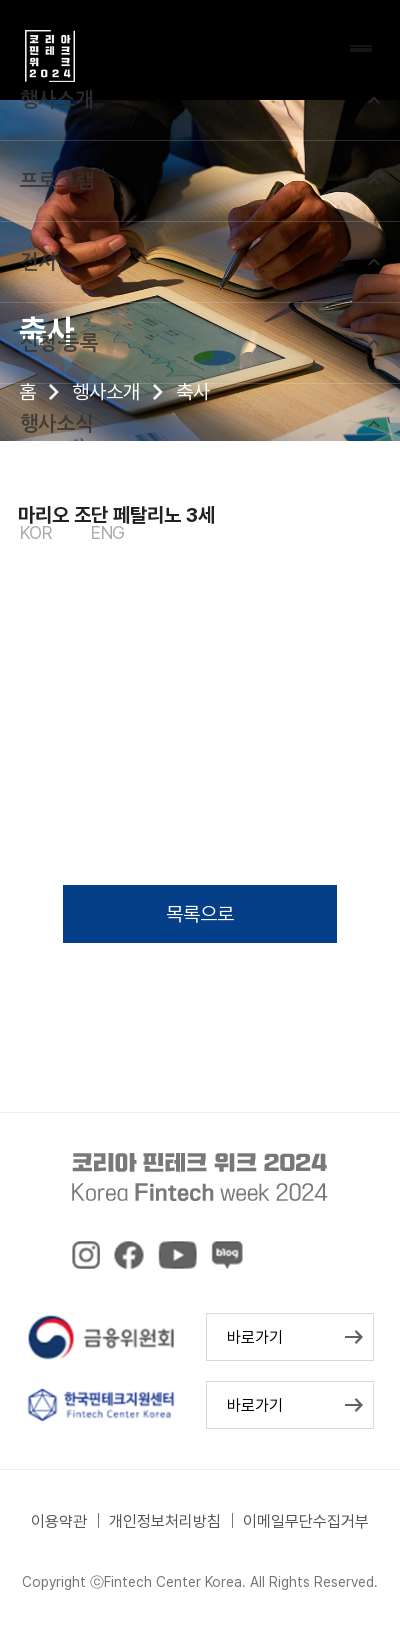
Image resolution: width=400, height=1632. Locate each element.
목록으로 (200, 914)
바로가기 (255, 1337)
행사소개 (106, 392)
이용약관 (59, 1521)
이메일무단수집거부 (306, 1521)
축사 (193, 392)
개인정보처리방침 (165, 1521)
